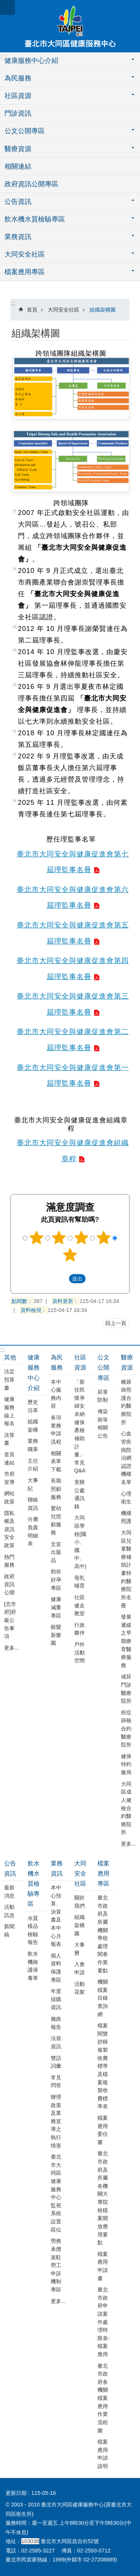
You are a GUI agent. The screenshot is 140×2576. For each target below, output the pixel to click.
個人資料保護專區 (56, 1968)
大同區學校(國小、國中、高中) (80, 1542)
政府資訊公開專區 (31, 184)
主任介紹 (33, 1465)
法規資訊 (56, 2042)
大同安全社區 (63, 310)
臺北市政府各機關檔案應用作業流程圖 (102, 2398)
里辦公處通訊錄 (79, 1494)
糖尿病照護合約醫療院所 (126, 1402)
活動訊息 (9, 1911)
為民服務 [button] (17, 78)
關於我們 (79, 1902)
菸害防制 (102, 1396)
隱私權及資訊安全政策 (9, 1529)
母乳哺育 (79, 1582)
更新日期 (16, 2493)
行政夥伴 (79, 1629)
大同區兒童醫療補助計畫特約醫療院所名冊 (126, 1569)
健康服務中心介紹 (34, 1372)
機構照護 (126, 1517)
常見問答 (56, 2081)
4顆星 (103, 1237)
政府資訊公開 (9, 1584)
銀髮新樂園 (56, 1635)
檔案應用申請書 (102, 2266)
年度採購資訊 (56, 1999)
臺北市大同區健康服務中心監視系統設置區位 (56, 2193)
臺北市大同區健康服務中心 (70, 26)
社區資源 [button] (17, 95)
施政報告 (56, 2023)
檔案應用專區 (103, 1873)
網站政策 (9, 1497)
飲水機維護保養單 (33, 1966)
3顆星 (81, 1237)
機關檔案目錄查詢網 (102, 1998)
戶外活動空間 (79, 1652)
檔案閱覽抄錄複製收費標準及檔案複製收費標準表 (102, 2066)
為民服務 (57, 1362)
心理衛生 (126, 1498)
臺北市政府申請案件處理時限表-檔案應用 (103, 2322)
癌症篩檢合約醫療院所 (126, 1728)
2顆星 (59, 1237)
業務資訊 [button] (17, 236)
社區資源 (80, 1362)
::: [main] (12, 303)
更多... (11, 1648)
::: (3, 56)
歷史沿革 (33, 1406)
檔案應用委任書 (102, 2130)
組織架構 (33, 1426)
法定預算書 (9, 1379)
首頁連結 (9, 1458)
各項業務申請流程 (56, 1429)
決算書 (9, 1439)
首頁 (32, 310)
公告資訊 (10, 1868)
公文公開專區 (103, 1367)
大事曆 (79, 1949)
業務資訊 (57, 1868)
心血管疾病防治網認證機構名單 (126, 1457)
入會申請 (79, 1968)
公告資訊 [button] (17, 201)
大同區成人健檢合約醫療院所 (126, 1808)
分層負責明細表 (33, 1531)
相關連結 (17, 166)
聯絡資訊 (33, 1504)
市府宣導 (9, 1478)
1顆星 (36, 1237)
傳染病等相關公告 (102, 1423)
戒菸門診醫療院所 (126, 1689)
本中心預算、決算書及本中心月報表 (56, 1916)
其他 (10, 1357)
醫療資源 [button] (17, 149)
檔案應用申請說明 (102, 2454)
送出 (62, 1277)
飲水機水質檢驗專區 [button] (34, 219)
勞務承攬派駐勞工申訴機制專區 (56, 2265)
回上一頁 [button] (115, 1323)
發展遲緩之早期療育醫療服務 (126, 1641)
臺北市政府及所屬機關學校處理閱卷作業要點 (102, 1934)
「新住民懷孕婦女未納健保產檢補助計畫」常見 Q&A (79, 1426)
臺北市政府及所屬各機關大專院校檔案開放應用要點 (102, 2197)
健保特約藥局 (126, 1764)
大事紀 (33, 1484)
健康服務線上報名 (9, 1411)
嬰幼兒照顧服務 (56, 1520)
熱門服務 (9, 1561)
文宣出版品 (56, 1552)
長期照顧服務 (56, 1489)
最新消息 (9, 1892)
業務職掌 (33, 1445)
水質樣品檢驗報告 (33, 1930)
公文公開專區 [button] (24, 131)
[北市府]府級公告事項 (10, 1620)
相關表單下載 (56, 1461)
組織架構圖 (103, 310)
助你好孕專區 (56, 1579)
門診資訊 (17, 113)
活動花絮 (79, 1988)
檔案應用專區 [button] (24, 272)
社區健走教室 (79, 1605)
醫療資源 (127, 1362)
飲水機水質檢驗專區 (34, 1883)
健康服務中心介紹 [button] (31, 60)
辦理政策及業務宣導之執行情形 (56, 2121)
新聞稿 (9, 1930)
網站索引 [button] (7, 7)
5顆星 (70, 1255)
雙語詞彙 (56, 2062)
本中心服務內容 (56, 1394)
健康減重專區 (56, 1607)
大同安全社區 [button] (24, 254)
